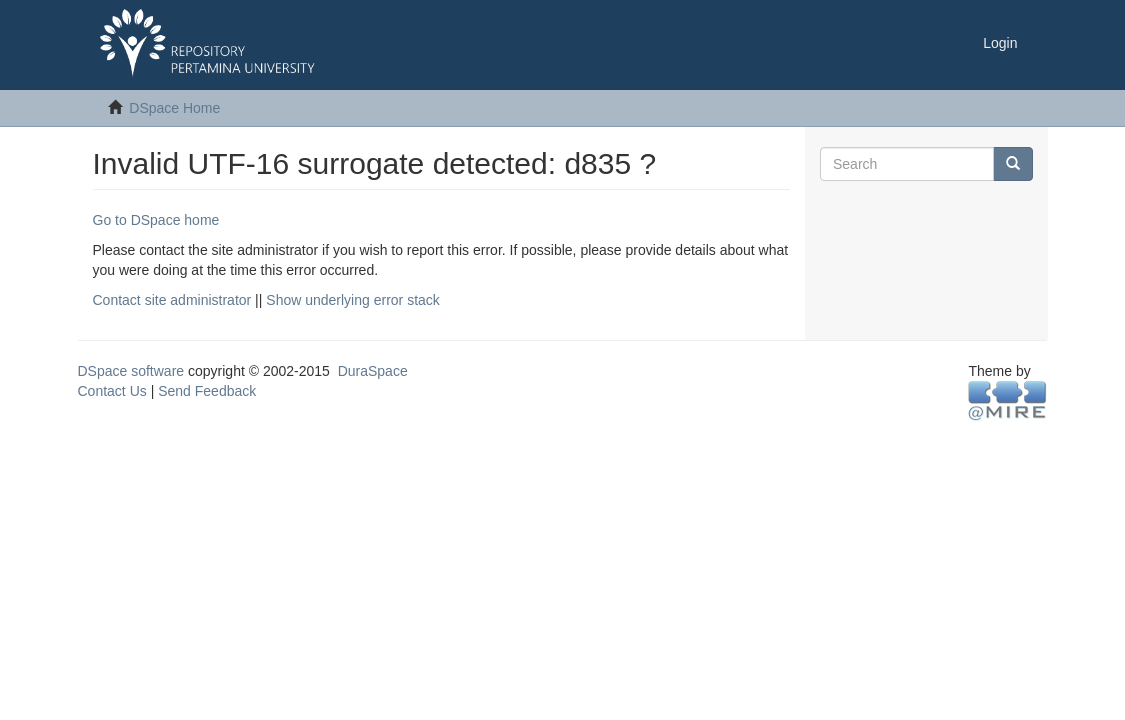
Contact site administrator (172, 300)
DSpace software (131, 371)
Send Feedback (207, 391)
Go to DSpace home (156, 220)
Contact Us (112, 391)
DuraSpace (373, 371)
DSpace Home (174, 108)
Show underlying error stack (353, 300)
